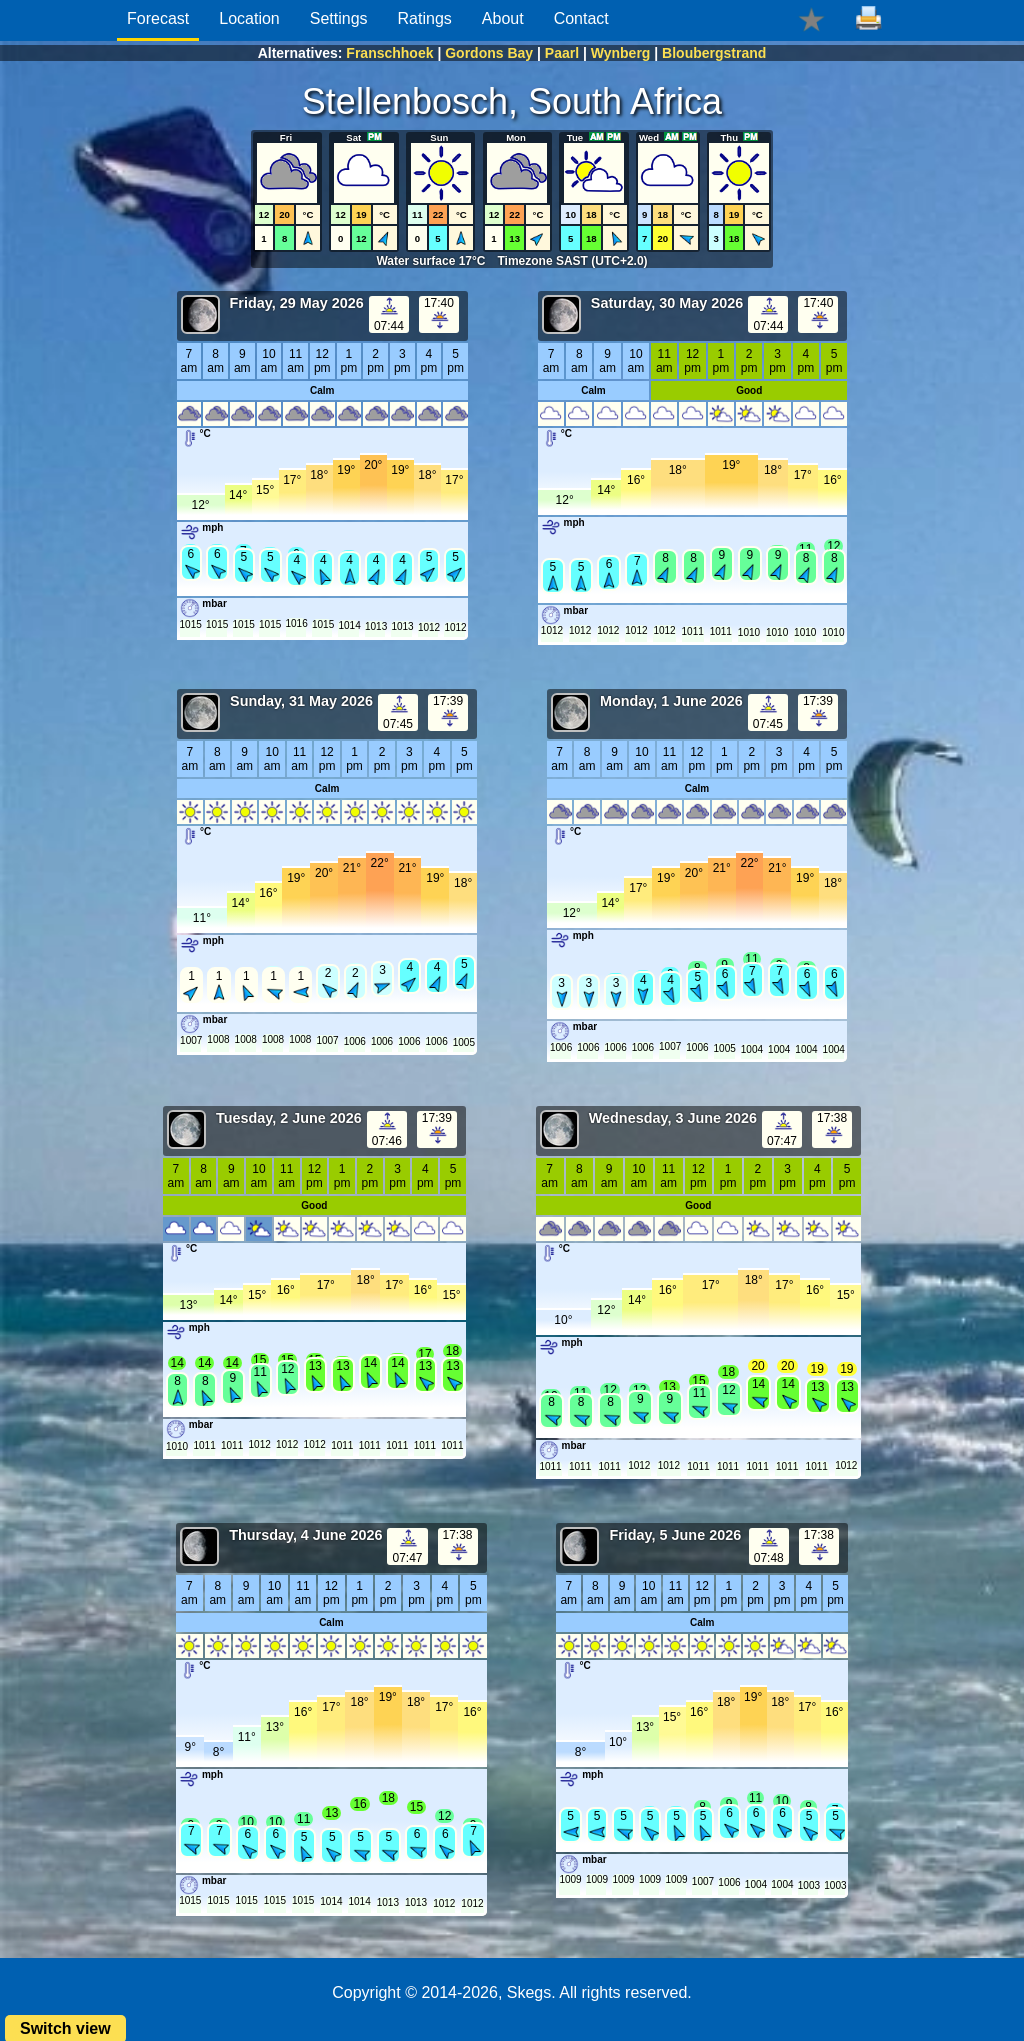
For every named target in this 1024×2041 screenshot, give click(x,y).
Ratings (425, 18)
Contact (581, 18)
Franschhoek (389, 53)
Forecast (158, 18)
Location (249, 18)
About (503, 18)
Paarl (562, 53)
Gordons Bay (489, 53)
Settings (339, 18)
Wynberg (621, 53)
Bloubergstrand (714, 53)
